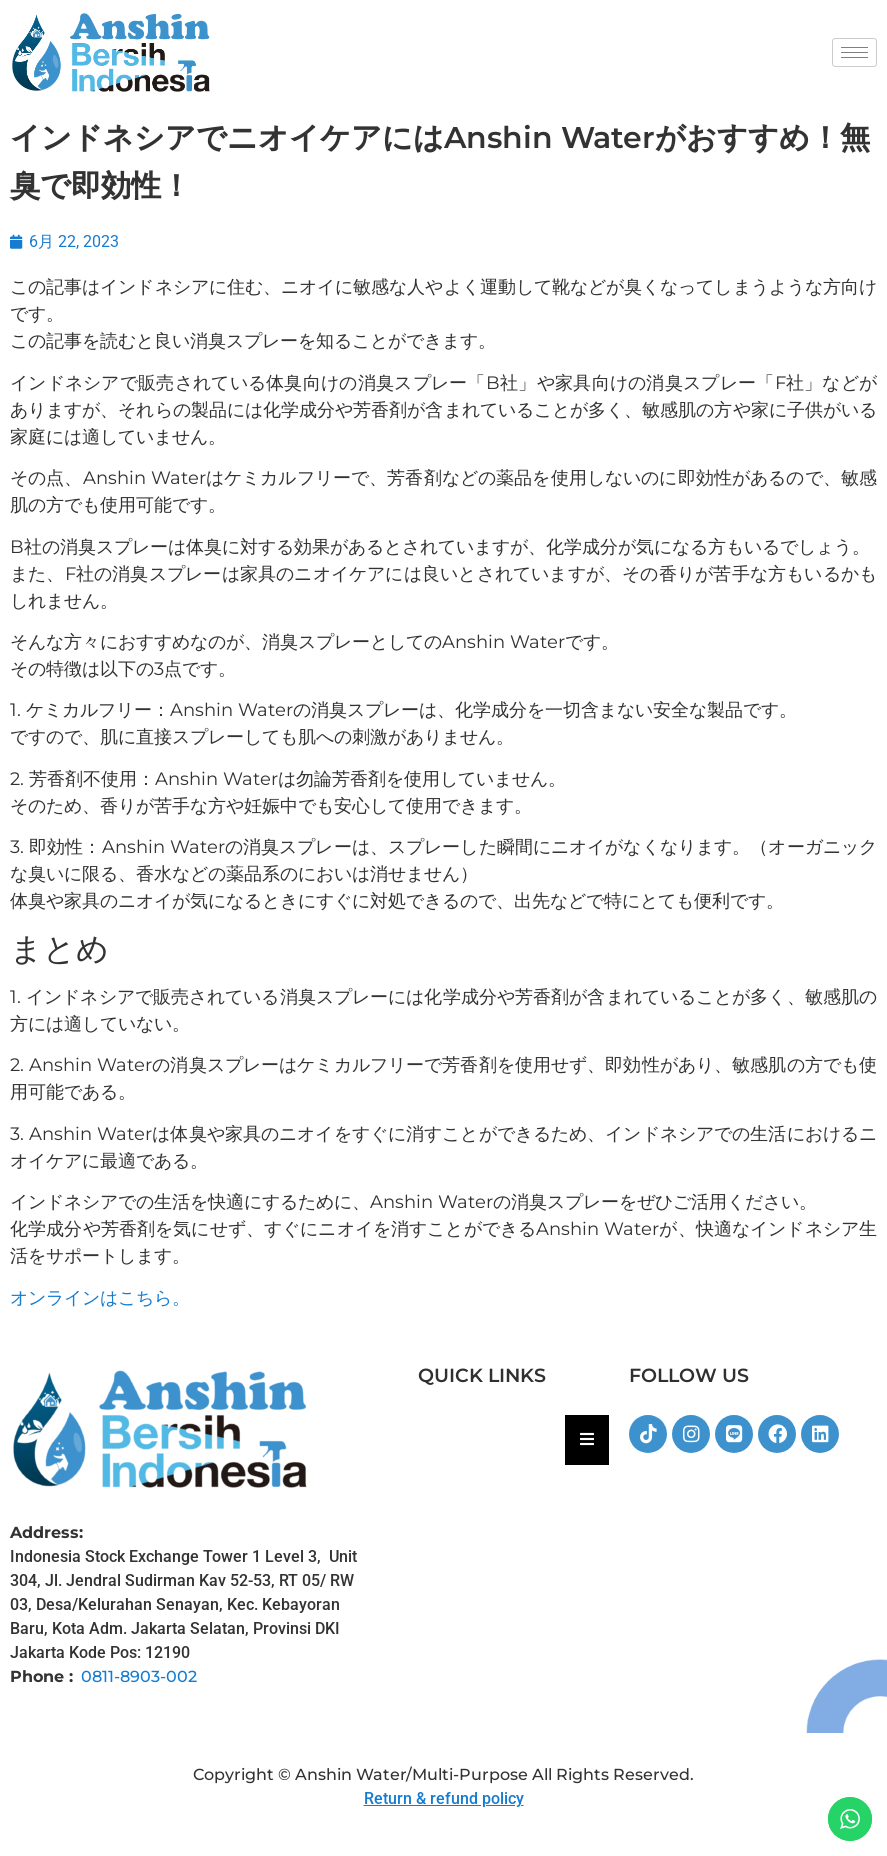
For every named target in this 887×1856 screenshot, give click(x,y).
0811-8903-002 (139, 1676)
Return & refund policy (444, 1798)
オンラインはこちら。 (100, 1298)
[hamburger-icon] (854, 52)
